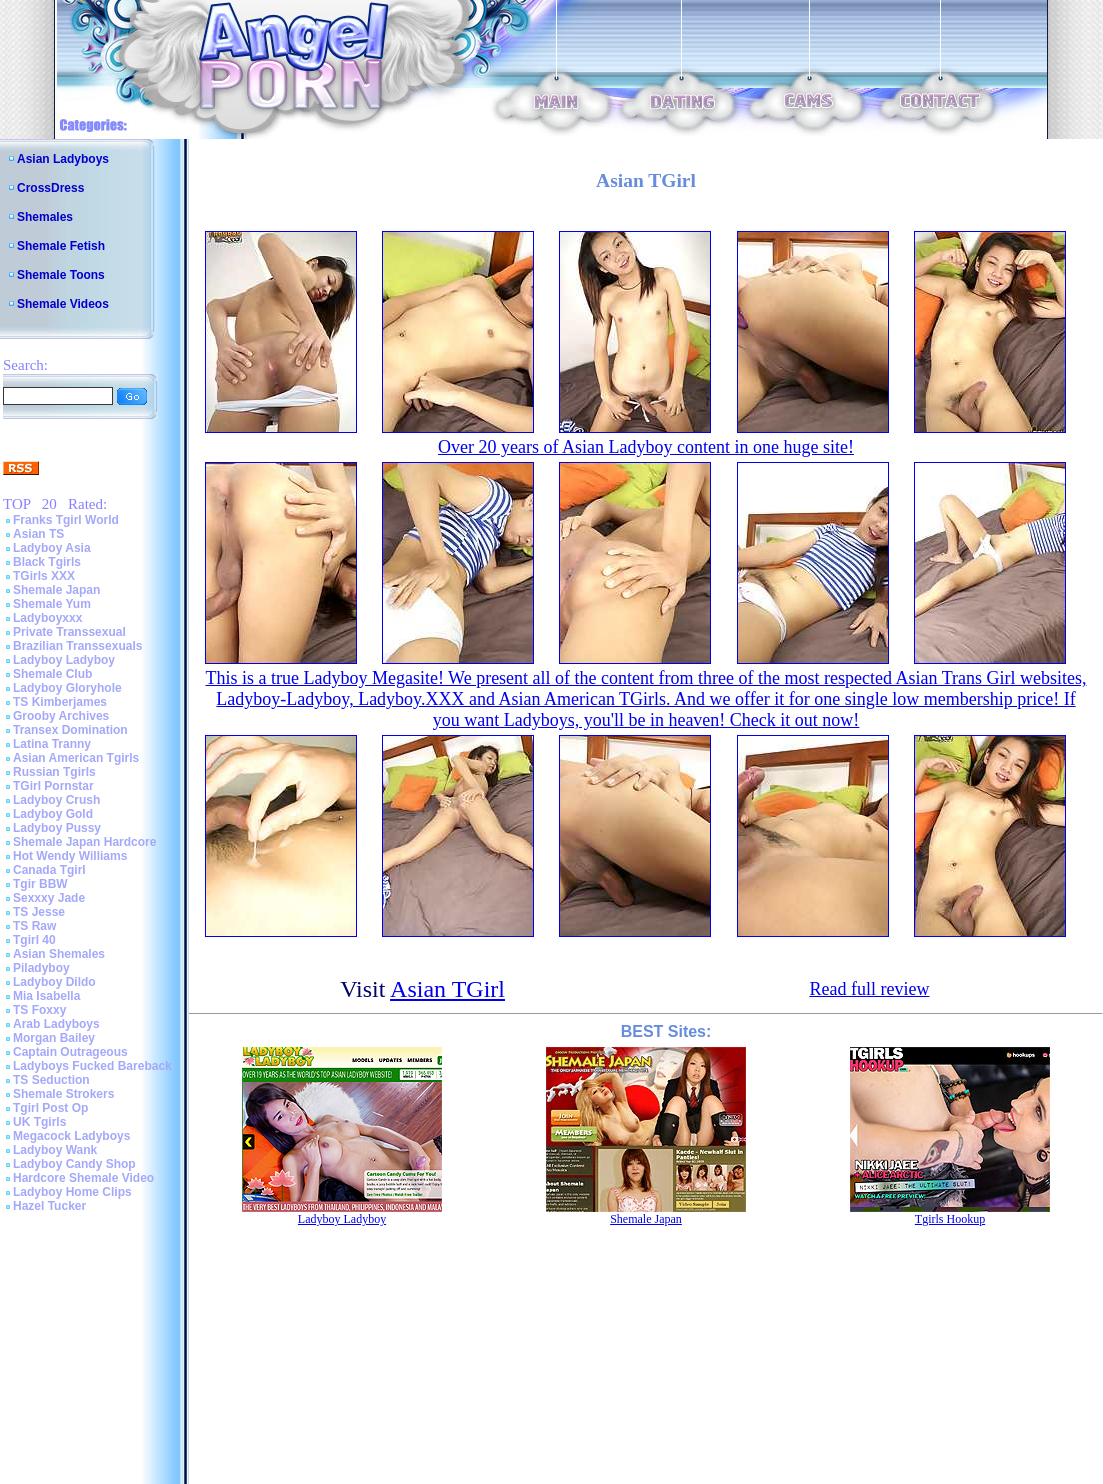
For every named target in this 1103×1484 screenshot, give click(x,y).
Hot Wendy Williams (70, 856)
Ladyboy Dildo (54, 982)
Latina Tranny (52, 744)
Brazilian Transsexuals (77, 646)
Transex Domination (70, 730)
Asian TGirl (447, 989)
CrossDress (50, 188)
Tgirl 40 (34, 940)
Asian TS (38, 534)
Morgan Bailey (54, 1038)
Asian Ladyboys (63, 159)
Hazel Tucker (49, 1206)
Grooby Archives (61, 716)
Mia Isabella (46, 996)
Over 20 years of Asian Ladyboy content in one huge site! (646, 447)
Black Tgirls (47, 562)
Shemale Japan (56, 590)
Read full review (869, 989)
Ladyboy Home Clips (72, 1192)
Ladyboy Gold (53, 814)
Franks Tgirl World (66, 520)
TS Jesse (39, 912)
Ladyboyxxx (47, 618)
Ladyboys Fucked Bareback (92, 1066)
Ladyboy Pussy (57, 828)
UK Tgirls (39, 1122)
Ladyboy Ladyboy (64, 660)
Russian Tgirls (54, 772)
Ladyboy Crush (56, 800)
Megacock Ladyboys (71, 1136)
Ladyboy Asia (52, 548)
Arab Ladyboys (56, 1024)
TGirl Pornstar (53, 786)
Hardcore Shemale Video (83, 1178)
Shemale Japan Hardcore (84, 842)
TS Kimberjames (60, 702)
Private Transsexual (69, 632)
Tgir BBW (40, 884)
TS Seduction (51, 1080)
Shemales (45, 217)
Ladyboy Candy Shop (74, 1164)
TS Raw (34, 926)
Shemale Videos (63, 304)
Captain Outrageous (70, 1052)
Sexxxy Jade (49, 898)
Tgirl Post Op (50, 1108)
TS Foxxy (39, 1010)
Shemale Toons (61, 275)
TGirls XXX (44, 576)
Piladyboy (41, 968)
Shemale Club (52, 674)
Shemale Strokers (63, 1094)
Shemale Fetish (61, 246)
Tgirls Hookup (950, 1219)
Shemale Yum (52, 604)
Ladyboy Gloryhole (67, 688)
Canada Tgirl (49, 870)
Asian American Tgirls (76, 758)
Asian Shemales (59, 954)
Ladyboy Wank (55, 1150)
